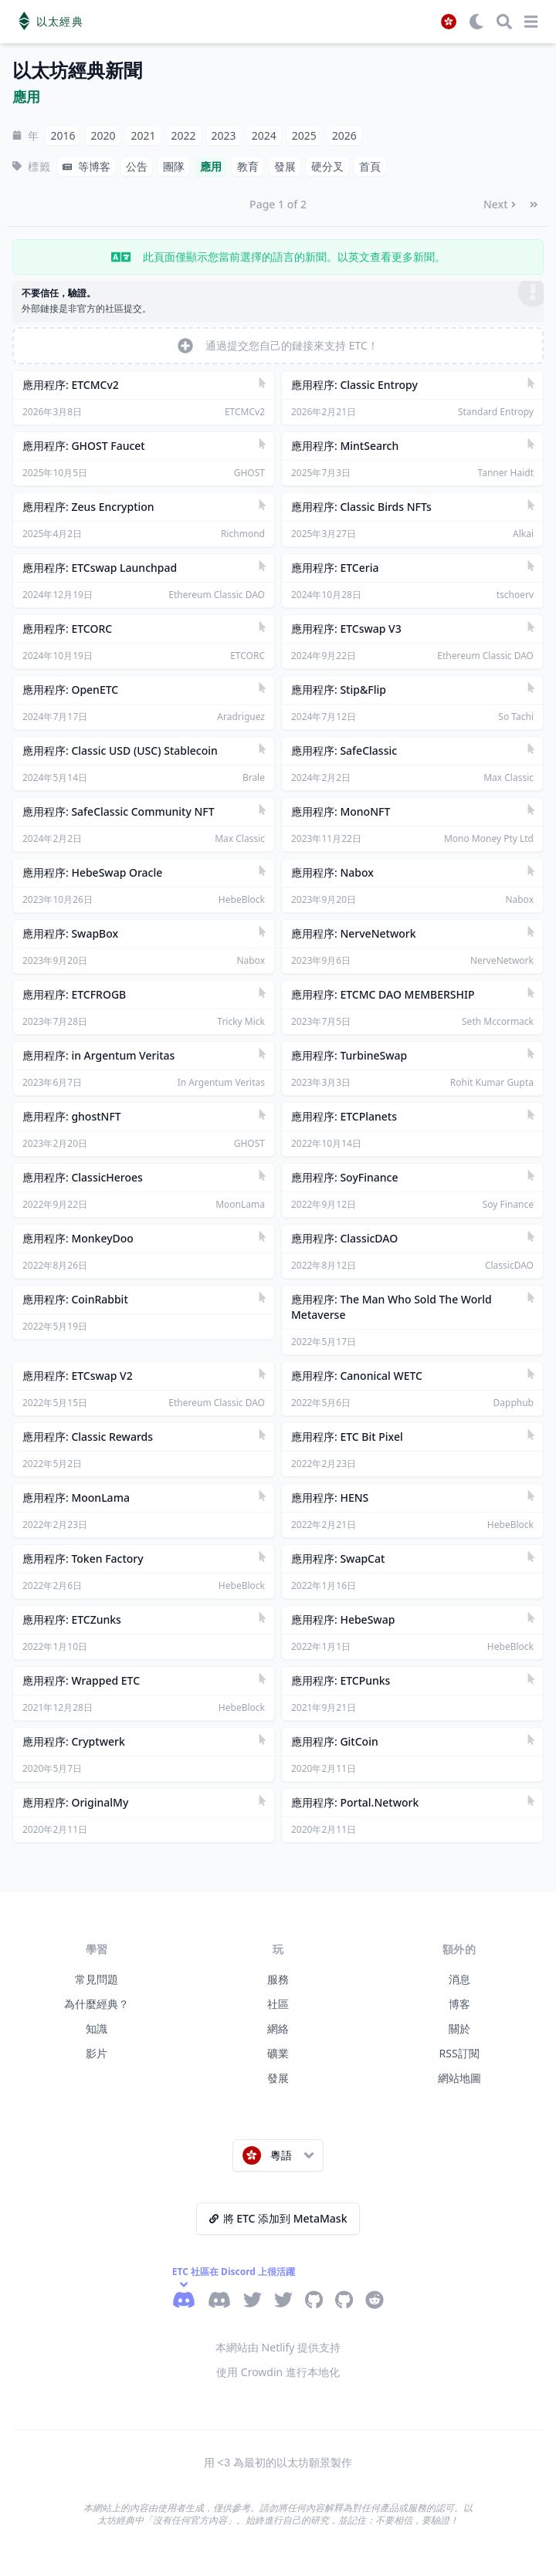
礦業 (278, 2053)
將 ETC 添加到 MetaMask (278, 2218)
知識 (96, 2028)
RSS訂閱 (459, 2053)
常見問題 (96, 1979)
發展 (278, 2078)
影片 (96, 2053)
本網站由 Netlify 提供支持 (278, 2347)
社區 (278, 2003)
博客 (459, 2003)
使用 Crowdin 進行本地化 (278, 2372)
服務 (278, 1979)
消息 (459, 1979)
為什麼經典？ (96, 2003)
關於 (459, 2028)
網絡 (278, 2028)
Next (499, 204)
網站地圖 (459, 2078)
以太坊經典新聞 (77, 70)
